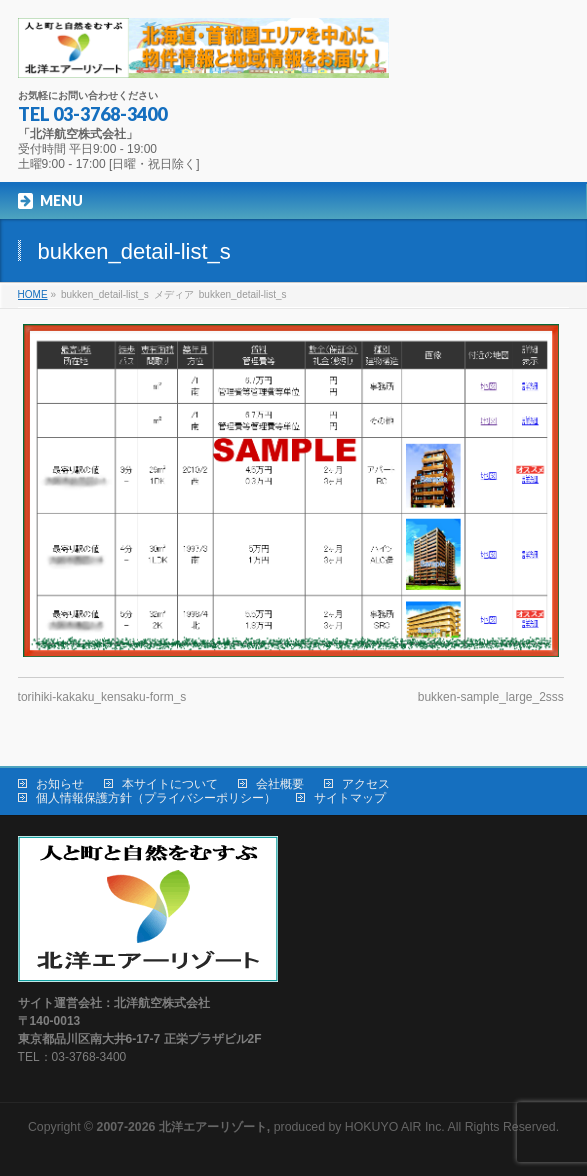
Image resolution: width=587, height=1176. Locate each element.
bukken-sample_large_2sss (491, 697)
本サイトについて (170, 784)
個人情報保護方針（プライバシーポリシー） (156, 798)
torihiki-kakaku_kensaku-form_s (102, 697)
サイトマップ (350, 798)
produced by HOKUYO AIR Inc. (271, 1127)
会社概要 (280, 784)
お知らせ (60, 784)
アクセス (366, 784)
